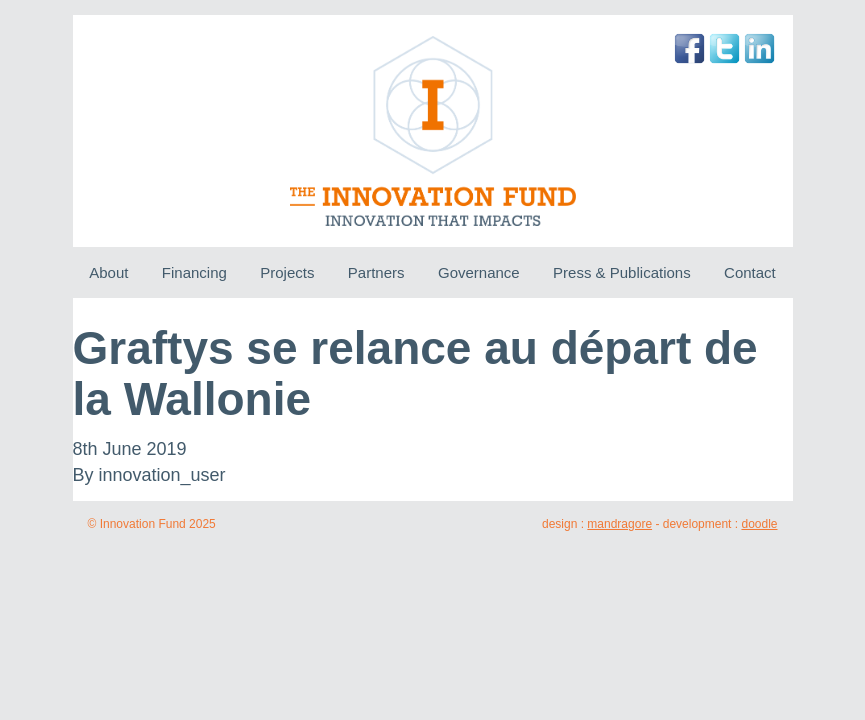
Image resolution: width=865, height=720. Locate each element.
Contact (750, 272)
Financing (194, 272)
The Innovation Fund (432, 131)
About (108, 272)
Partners (376, 272)
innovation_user (162, 475)
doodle (759, 524)
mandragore (619, 524)
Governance (479, 272)
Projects (287, 272)
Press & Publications (622, 272)
